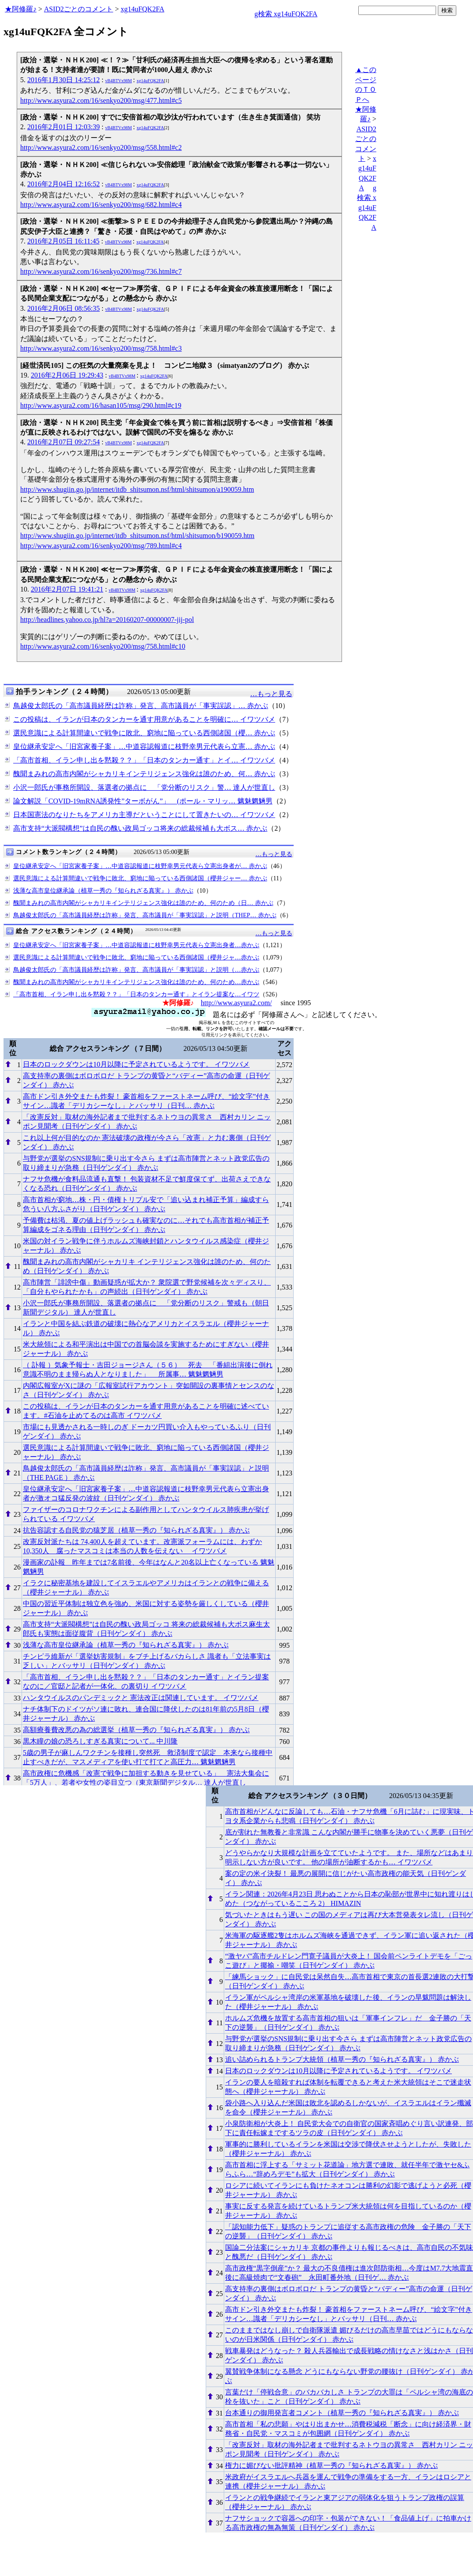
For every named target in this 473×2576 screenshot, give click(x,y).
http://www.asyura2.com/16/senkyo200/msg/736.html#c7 (101, 271)
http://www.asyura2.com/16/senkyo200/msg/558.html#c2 (101, 147)
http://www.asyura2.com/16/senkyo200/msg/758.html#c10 (102, 646)
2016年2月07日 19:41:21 (67, 589)
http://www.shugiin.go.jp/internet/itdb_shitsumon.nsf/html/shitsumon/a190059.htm (137, 489)
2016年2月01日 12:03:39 (63, 127)
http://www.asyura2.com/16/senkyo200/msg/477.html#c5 (101, 100)
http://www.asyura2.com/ (236, 1002)
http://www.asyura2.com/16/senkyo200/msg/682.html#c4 (101, 204)
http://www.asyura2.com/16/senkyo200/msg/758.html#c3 (101, 348)
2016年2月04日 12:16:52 (63, 184)
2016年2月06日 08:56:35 (63, 308)
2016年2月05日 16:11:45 (63, 241)
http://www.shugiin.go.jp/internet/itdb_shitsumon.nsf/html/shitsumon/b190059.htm (137, 535)
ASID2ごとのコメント (78, 9)
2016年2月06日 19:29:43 (67, 375)
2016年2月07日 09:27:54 (63, 442)
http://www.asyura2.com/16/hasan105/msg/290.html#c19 (100, 405)
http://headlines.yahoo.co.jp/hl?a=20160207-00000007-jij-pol (107, 619)
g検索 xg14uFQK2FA (286, 14)
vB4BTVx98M (118, 80)
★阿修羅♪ (20, 9)
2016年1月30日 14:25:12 (63, 80)
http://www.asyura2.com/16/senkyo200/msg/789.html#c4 (101, 545)
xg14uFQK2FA (142, 9)
